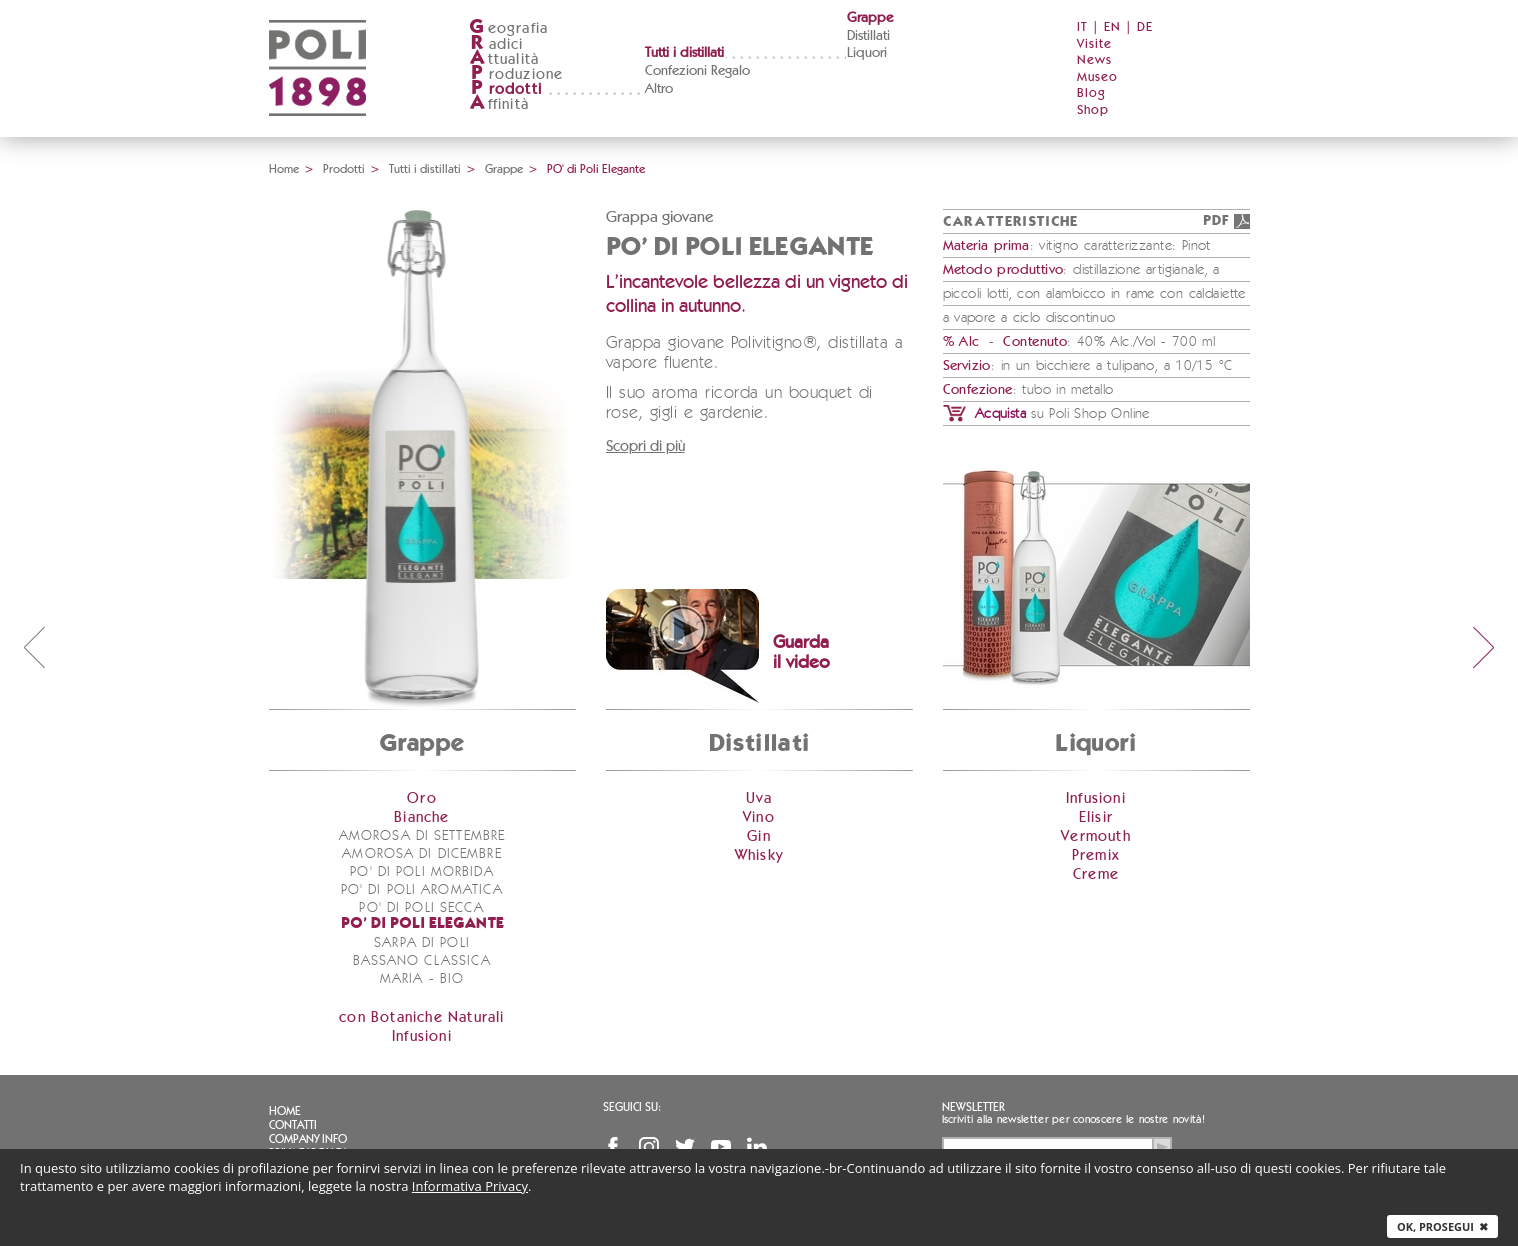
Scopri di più (645, 446)
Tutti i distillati (684, 53)
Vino (759, 817)
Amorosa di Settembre (422, 836)
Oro (422, 798)
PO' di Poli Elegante (422, 924)
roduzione (516, 74)
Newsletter (973, 1107)
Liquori (867, 53)
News (1094, 60)
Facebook (613, 1147)
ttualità (504, 59)
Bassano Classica (422, 961)
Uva (759, 798)
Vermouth (1096, 836)
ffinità (499, 104)
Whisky (759, 855)
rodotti (505, 89)
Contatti (293, 1125)
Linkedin (757, 1147)
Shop (1093, 110)
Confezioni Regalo (697, 71)
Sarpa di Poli (422, 943)
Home (284, 169)
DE (1145, 27)
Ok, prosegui (1442, 1226)
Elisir (1096, 817)
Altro (659, 89)
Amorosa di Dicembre (421, 854)
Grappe (870, 18)
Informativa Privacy (470, 1186)
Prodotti (344, 169)
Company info (308, 1139)
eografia (509, 28)
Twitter (685, 1147)
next (1484, 647)
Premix (1096, 855)
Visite (1094, 44)
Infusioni (422, 1036)
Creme (1096, 874)
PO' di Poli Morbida (421, 872)
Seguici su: (632, 1107)
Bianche (421, 817)
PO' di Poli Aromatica (422, 890)
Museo (1097, 77)
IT (1082, 27)
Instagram (649, 1147)
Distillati (868, 36)
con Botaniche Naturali (421, 1017)
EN (1112, 27)
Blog (1091, 93)
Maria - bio (422, 979)
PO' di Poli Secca (421, 908)
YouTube (721, 1147)
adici (496, 44)
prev (34, 647)
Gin (759, 836)
